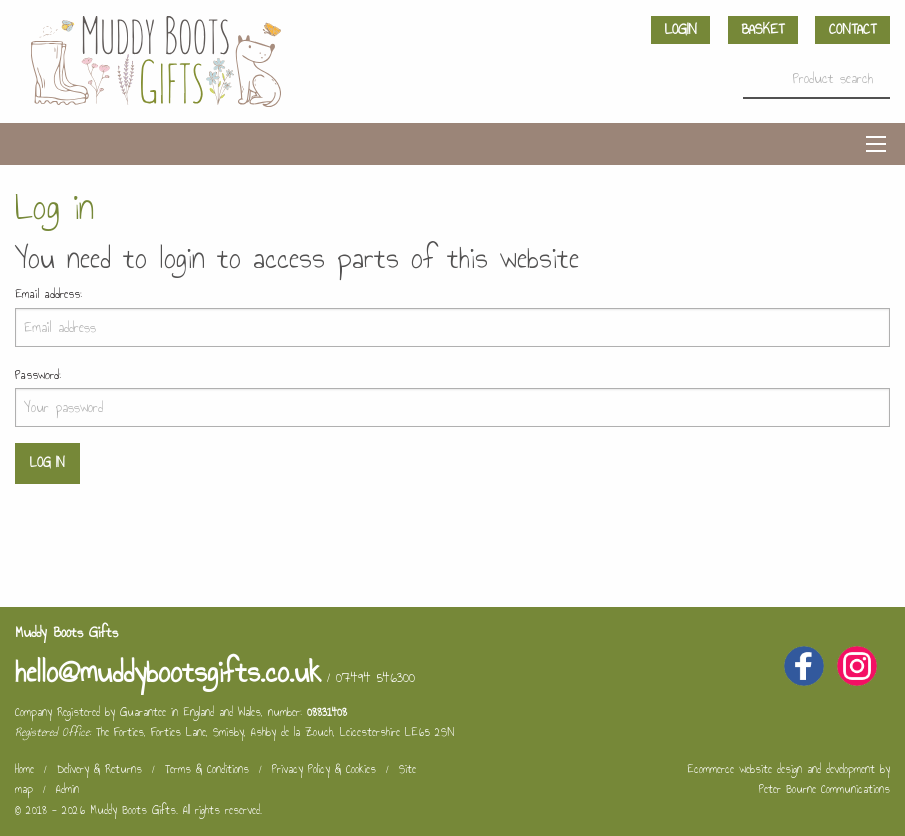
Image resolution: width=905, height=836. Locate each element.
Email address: (48, 294)
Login (681, 29)
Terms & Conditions (207, 769)
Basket (762, 29)
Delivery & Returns (99, 769)
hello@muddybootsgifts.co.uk (168, 672)
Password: (38, 375)
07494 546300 (375, 677)
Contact (852, 29)
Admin (67, 789)
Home (24, 769)
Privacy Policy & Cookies (324, 769)
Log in (47, 462)
